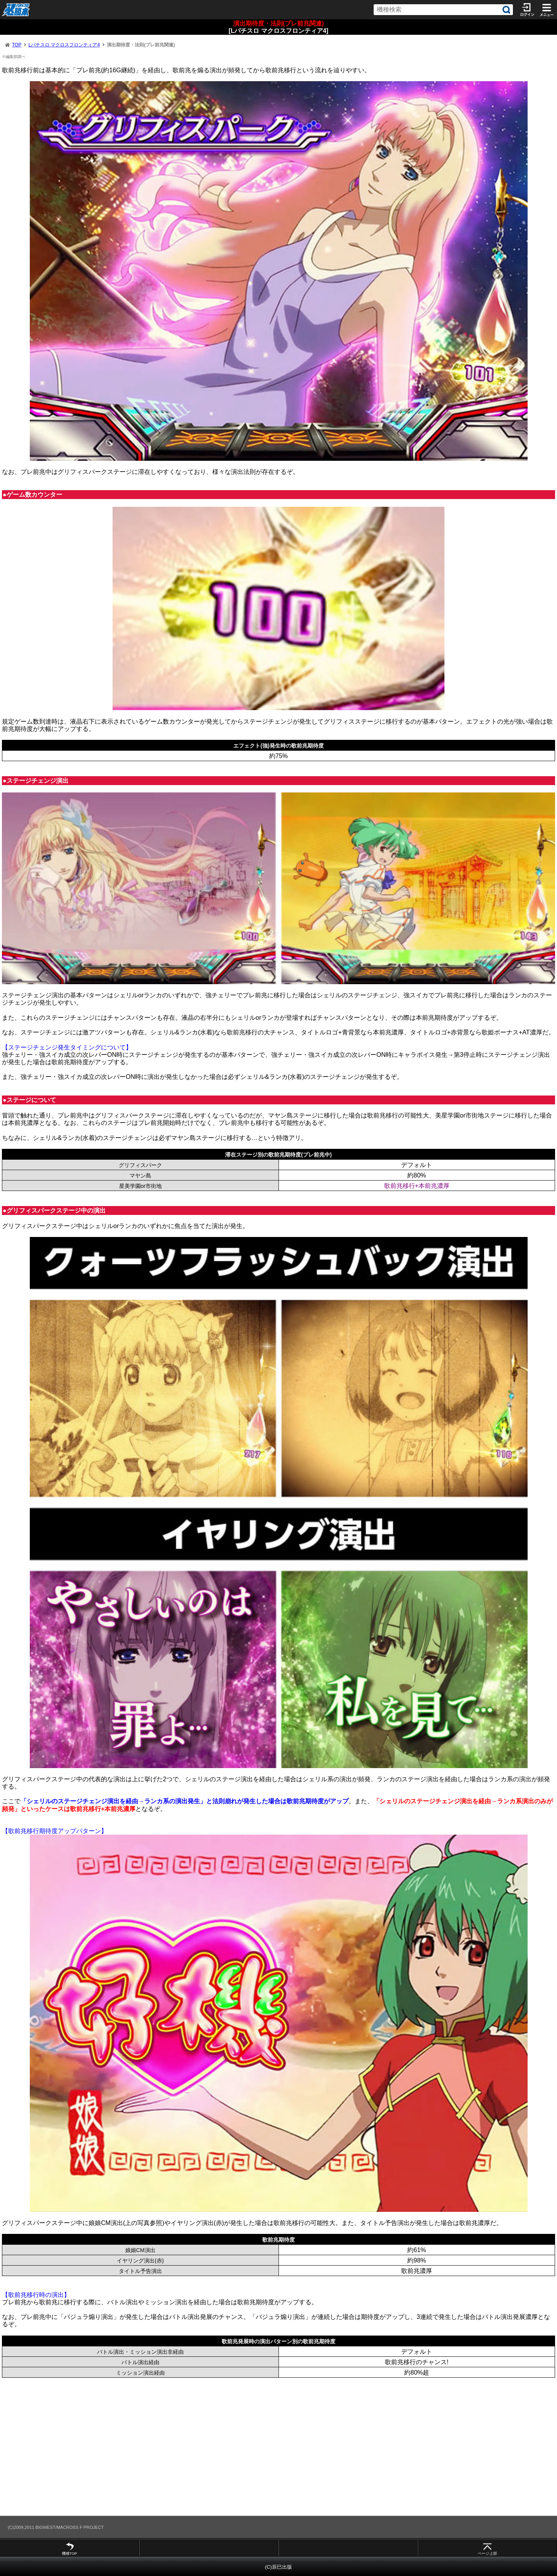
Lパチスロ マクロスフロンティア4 (64, 45)
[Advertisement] (232, 2446)
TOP (16, 45)
